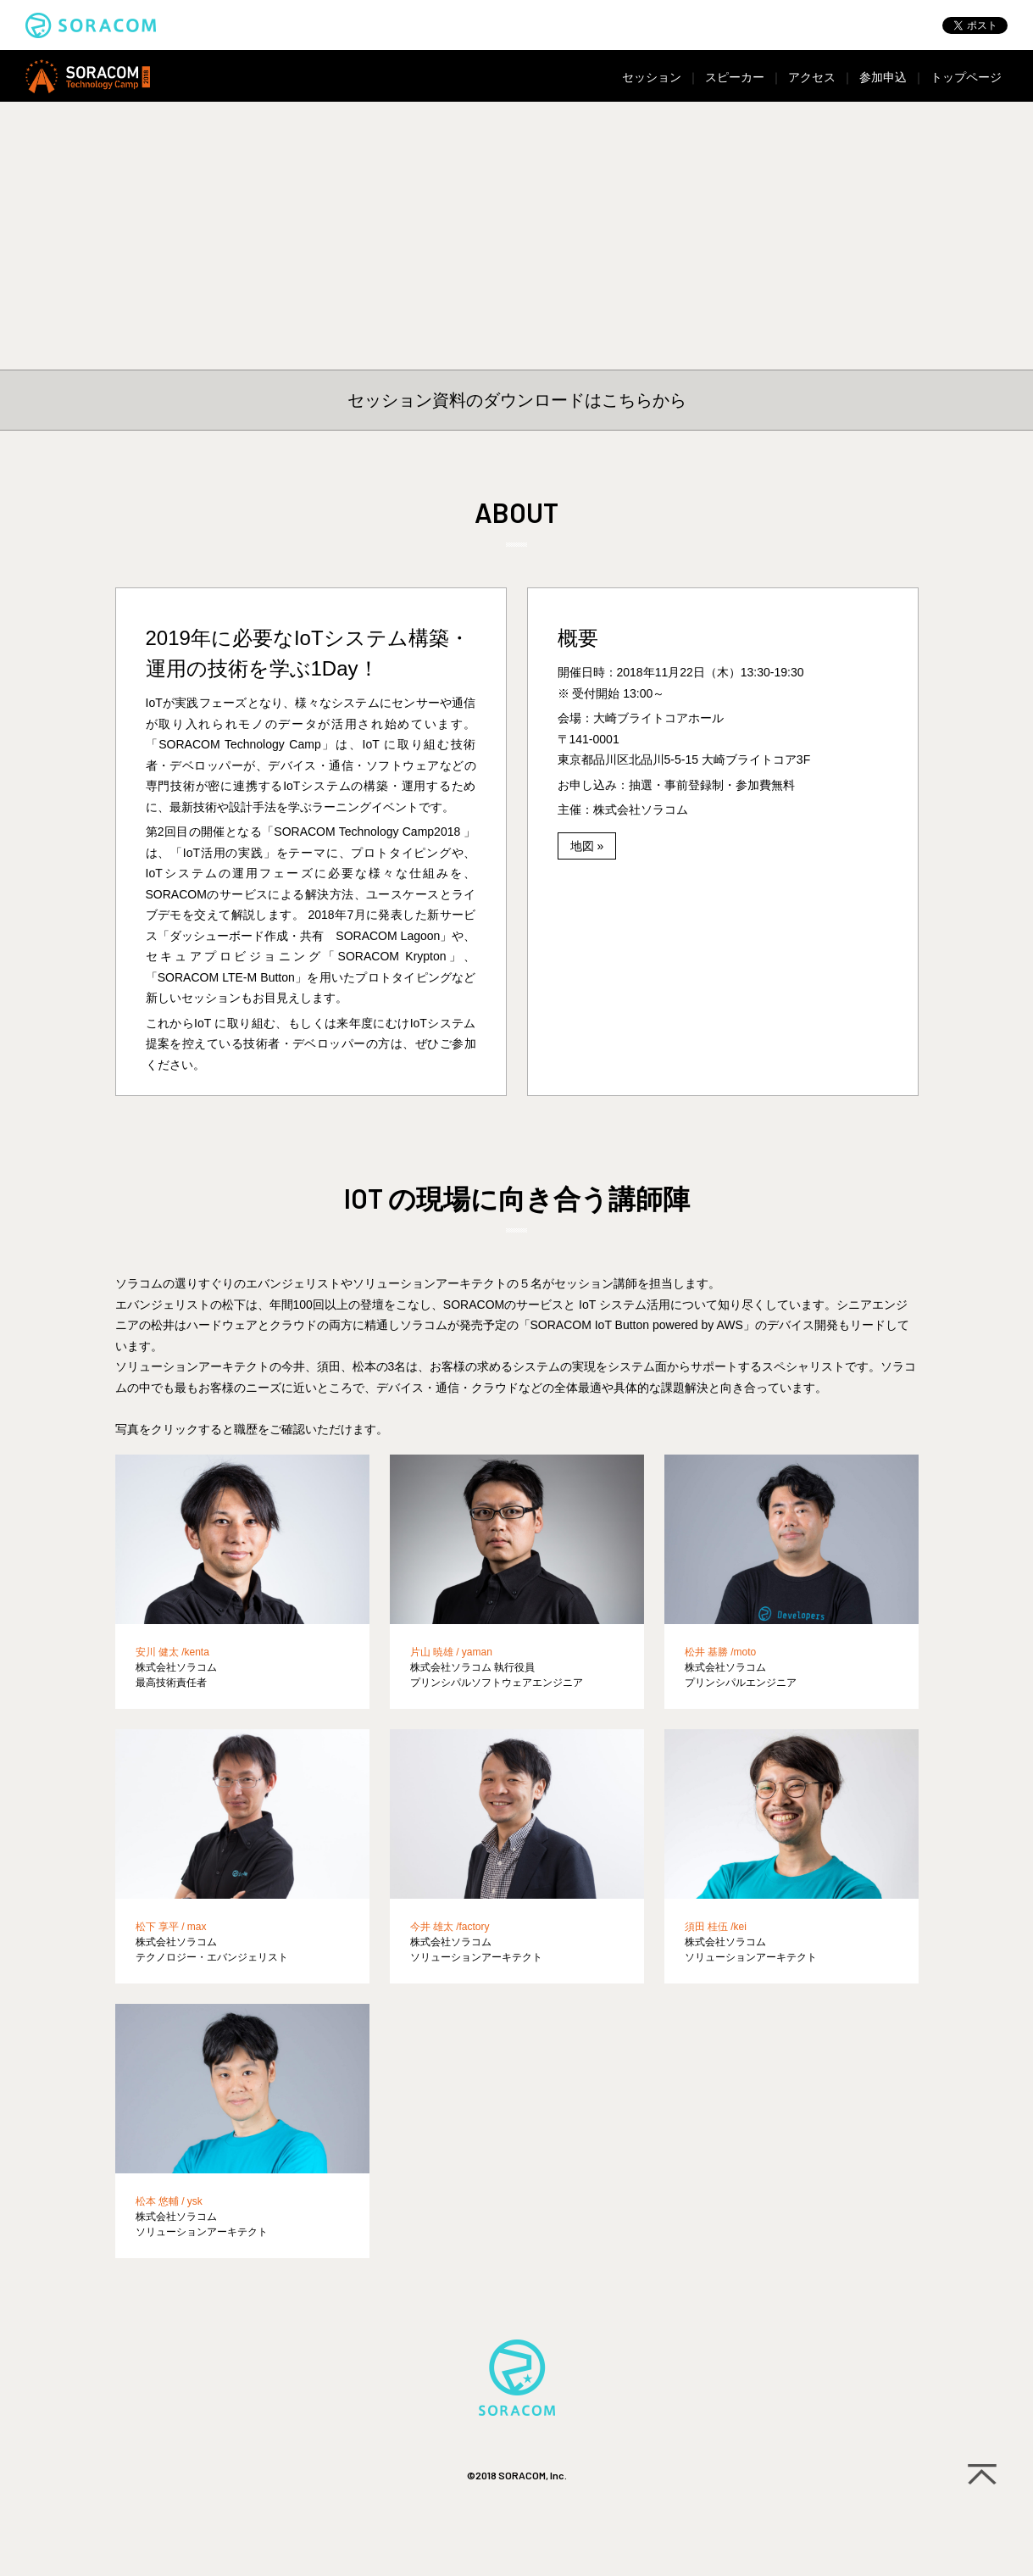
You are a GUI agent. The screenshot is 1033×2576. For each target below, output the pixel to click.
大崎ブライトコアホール (658, 718)
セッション (651, 77)
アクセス (812, 77)
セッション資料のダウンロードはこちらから (516, 400)
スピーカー (734, 77)
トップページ (966, 77)
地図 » (587, 846)
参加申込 (883, 77)
